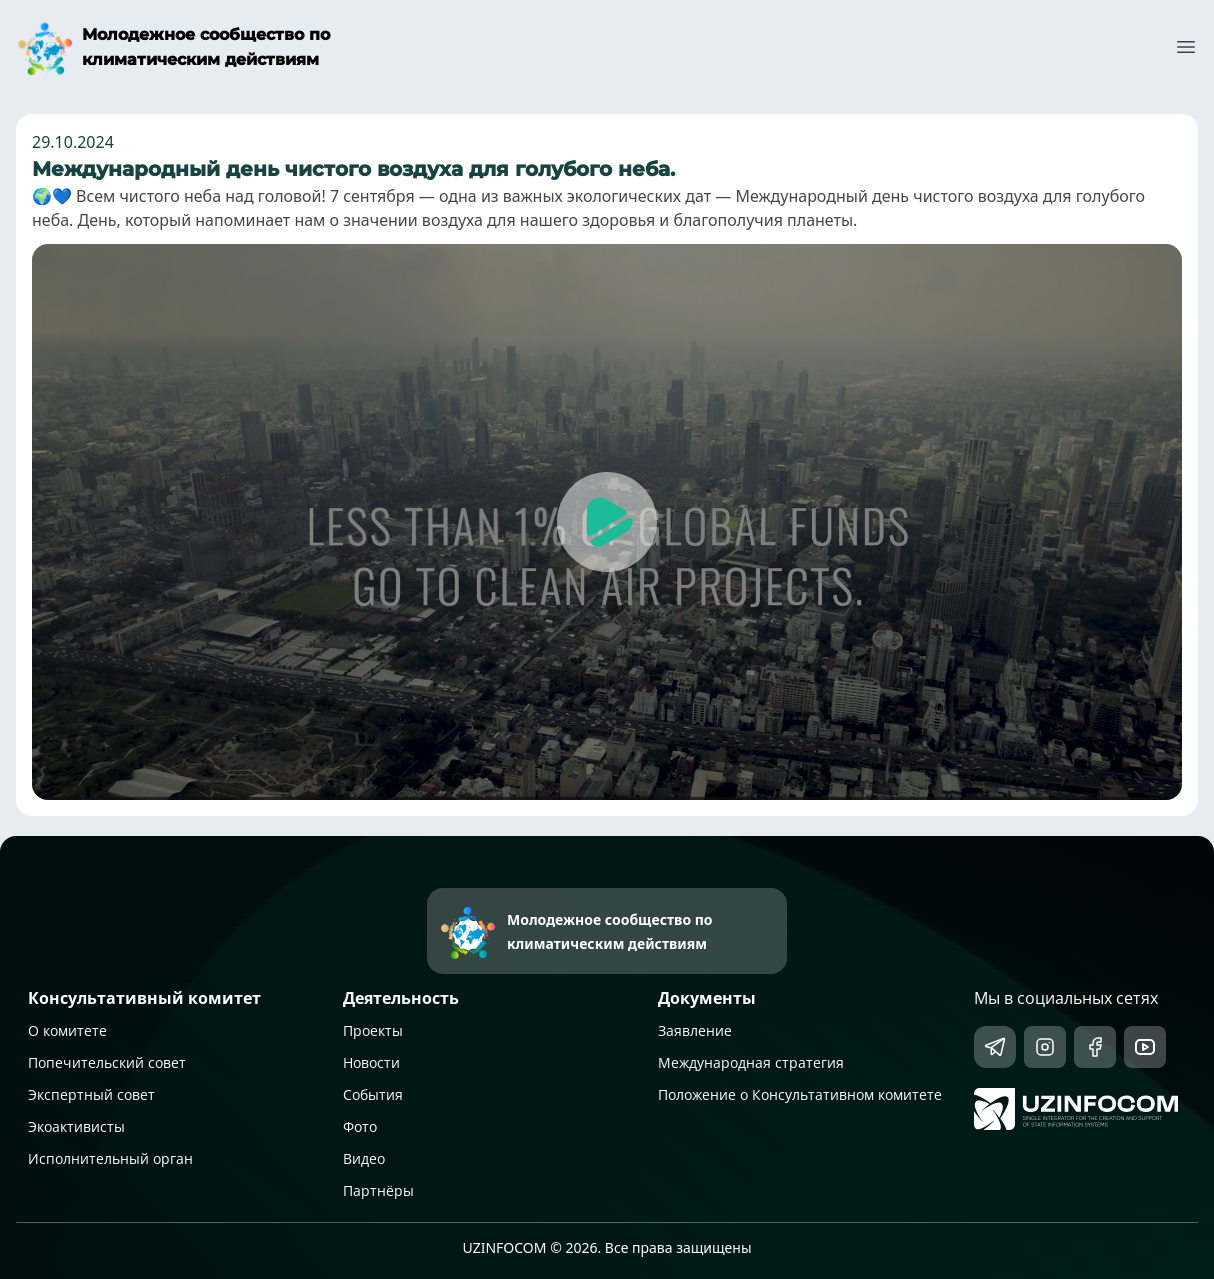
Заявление (695, 1030)
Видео (364, 1158)
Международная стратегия (751, 1062)
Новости (371, 1062)
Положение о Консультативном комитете (800, 1094)
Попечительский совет (107, 1062)
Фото (360, 1126)
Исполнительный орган (110, 1158)
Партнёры (378, 1190)
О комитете (67, 1030)
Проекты (373, 1030)
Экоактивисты (76, 1126)
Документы (707, 998)
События (373, 1094)
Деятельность (401, 998)
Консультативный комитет (144, 998)
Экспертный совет (91, 1094)
